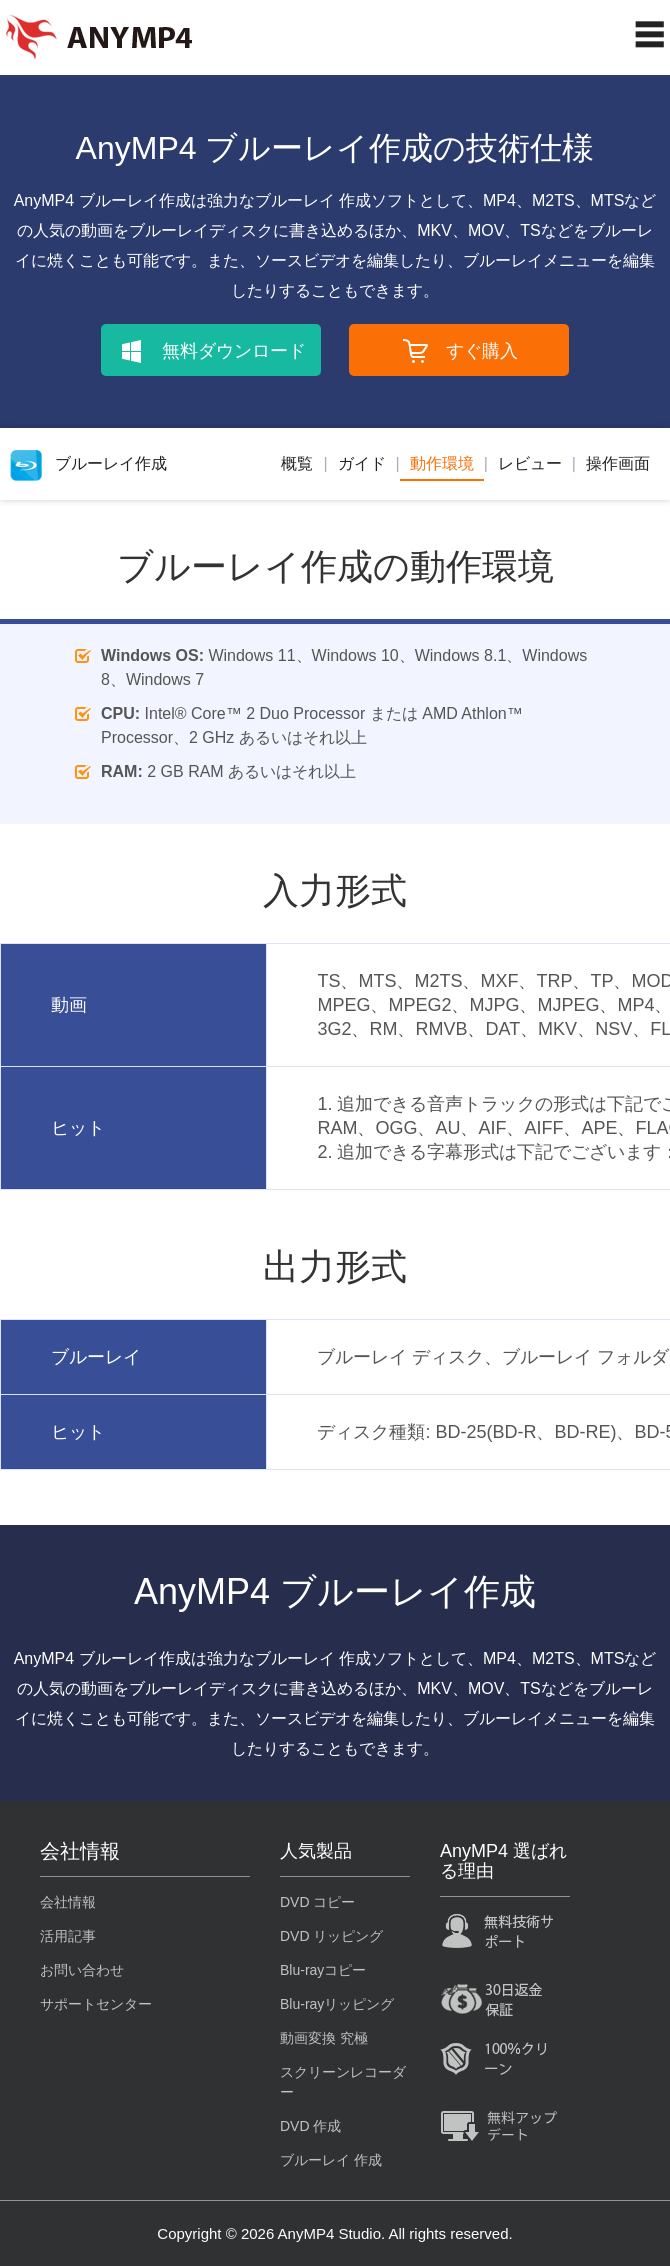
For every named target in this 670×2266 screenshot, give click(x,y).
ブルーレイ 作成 (331, 2160)
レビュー (530, 463)
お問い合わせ (82, 1970)
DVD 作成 (310, 2126)
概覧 (297, 463)
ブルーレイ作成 (88, 463)
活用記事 (68, 1936)
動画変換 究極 (324, 2038)
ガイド (362, 463)
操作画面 (618, 463)
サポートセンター (96, 2004)
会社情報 (68, 1902)
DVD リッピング (331, 1936)
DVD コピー (317, 1902)
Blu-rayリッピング (337, 2004)
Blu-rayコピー (323, 1970)
